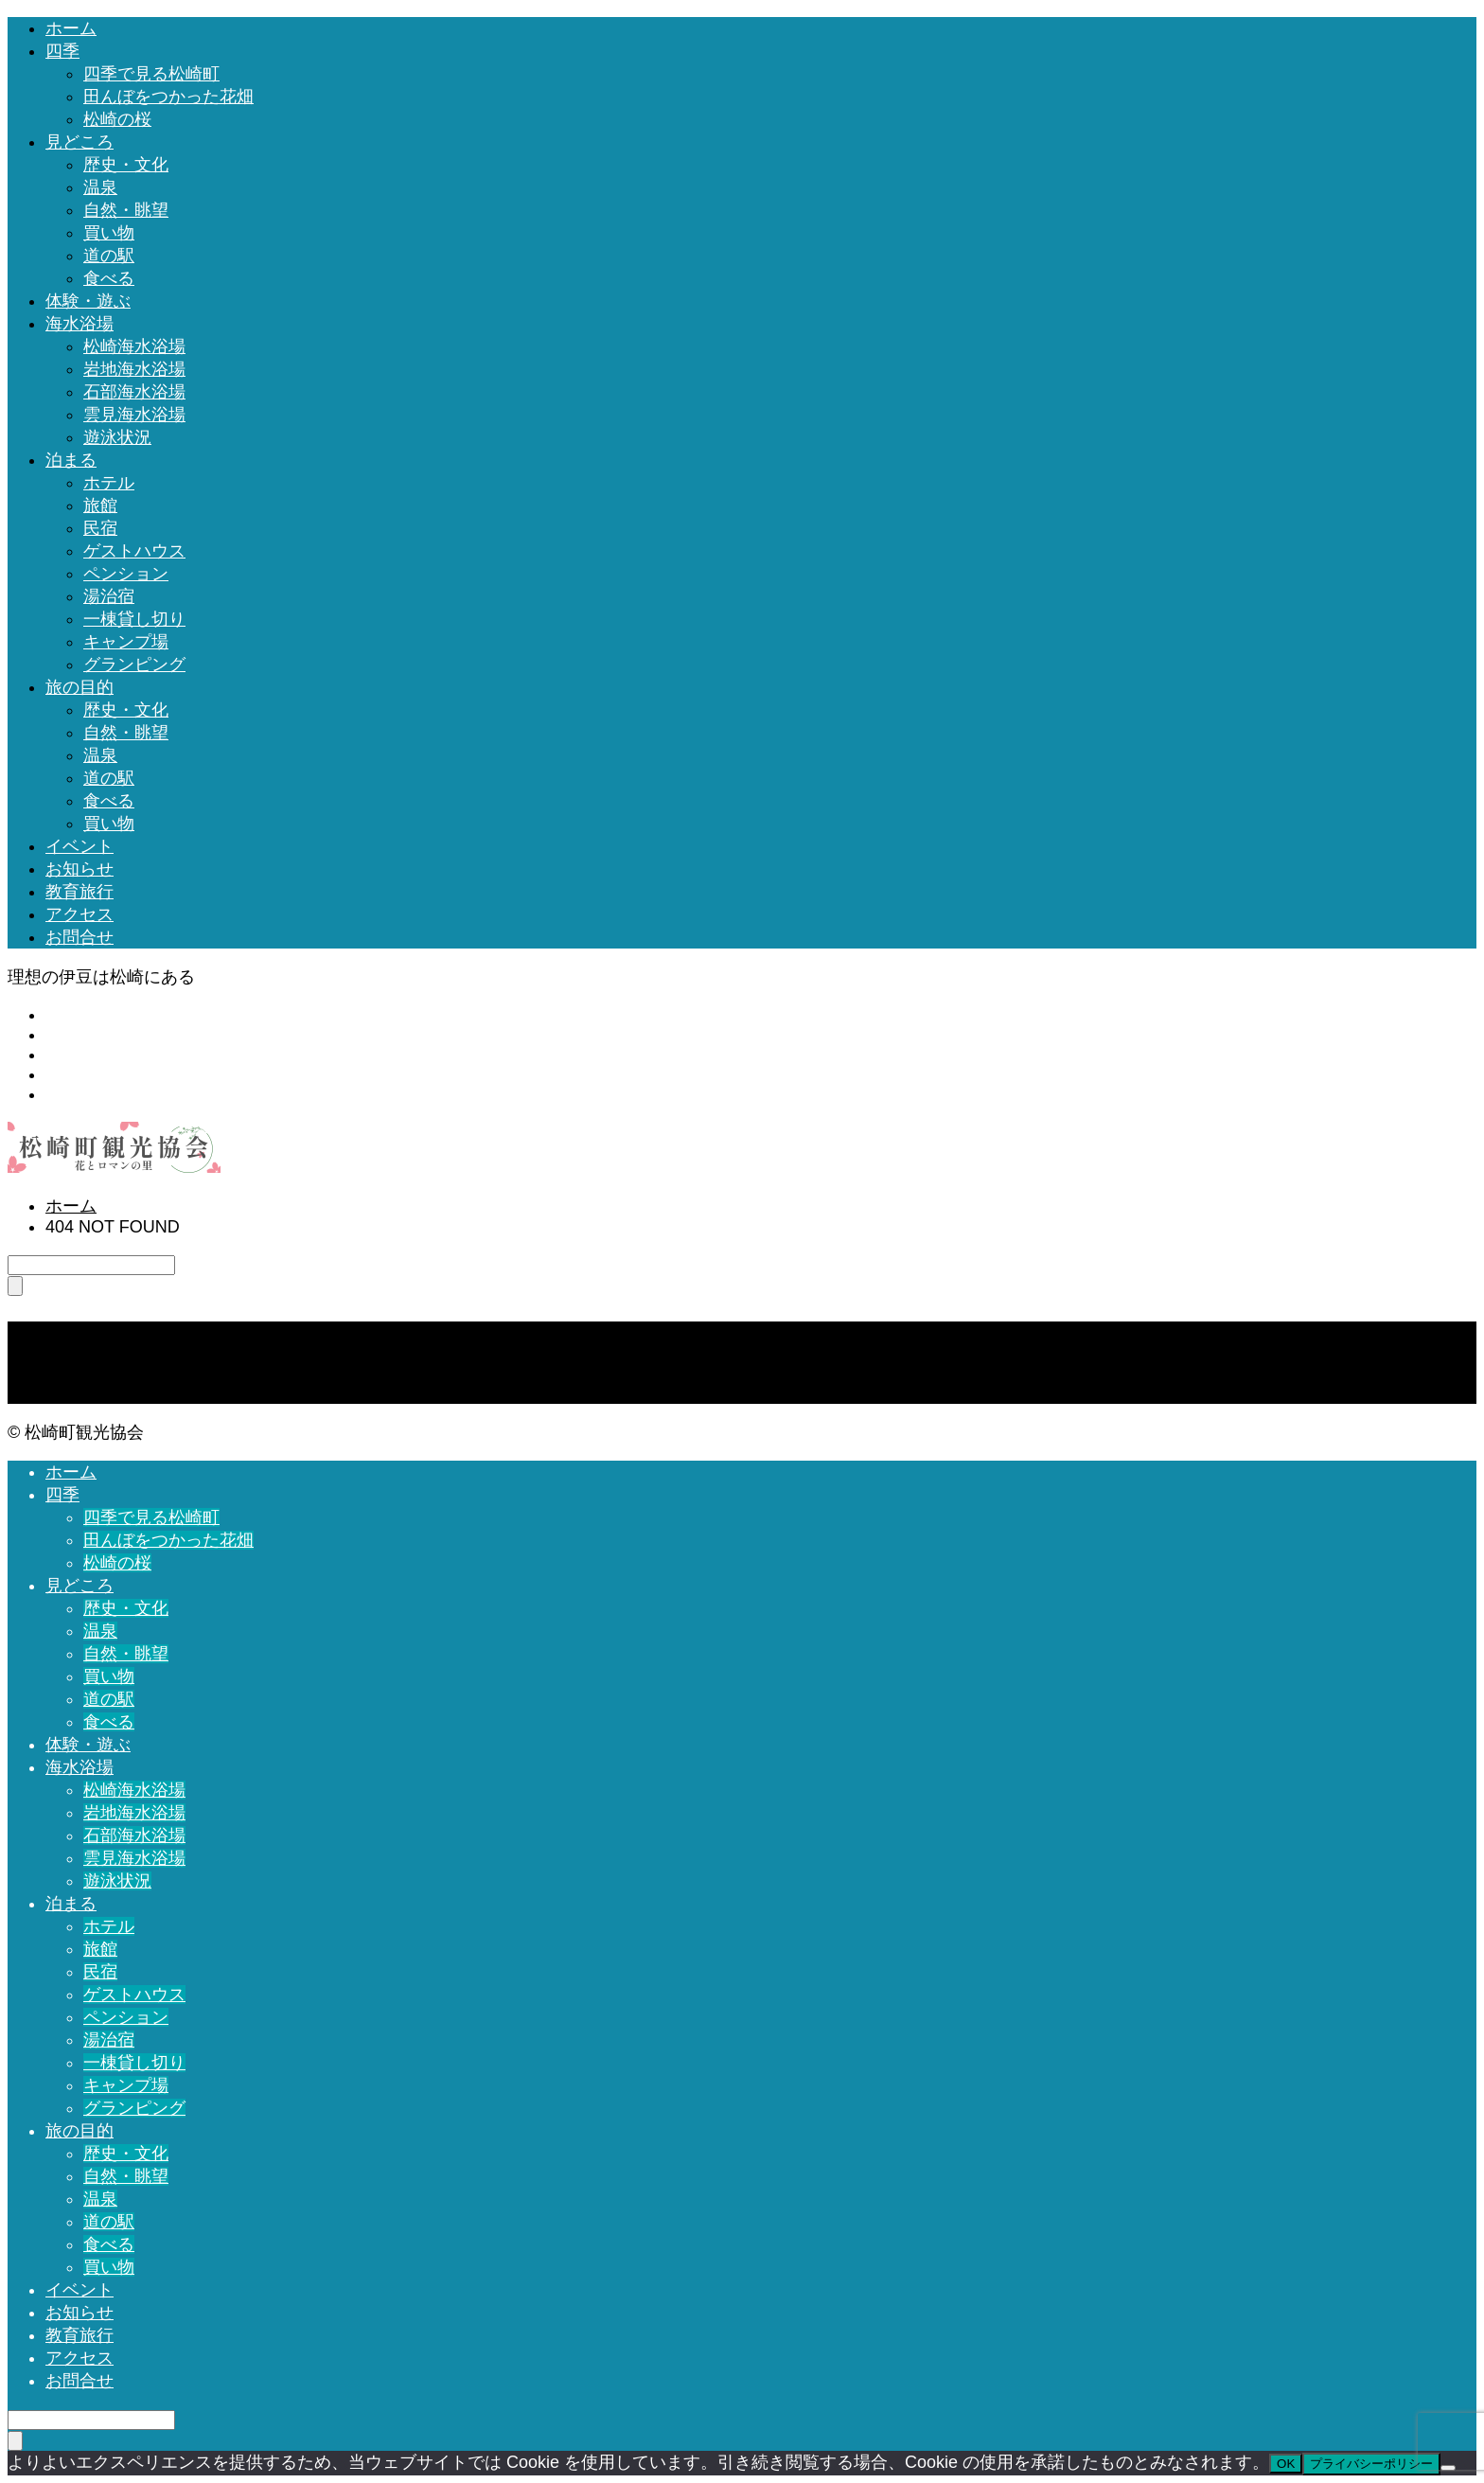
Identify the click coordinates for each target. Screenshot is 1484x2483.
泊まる (71, 460)
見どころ (79, 142)
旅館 (100, 505)
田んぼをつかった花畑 (168, 96)
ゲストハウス (134, 550)
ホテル (108, 482)
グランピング (134, 664)
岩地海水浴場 (134, 369)
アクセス (79, 914)
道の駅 (108, 255)
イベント (79, 846)
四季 (62, 51)
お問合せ (79, 937)
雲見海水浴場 (134, 414)
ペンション (125, 573)
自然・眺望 (125, 210)
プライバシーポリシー (1371, 2463)
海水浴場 (79, 323)
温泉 (100, 187)
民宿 (100, 528)
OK (1286, 2463)
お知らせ (79, 869)
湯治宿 (108, 596)
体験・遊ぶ (88, 301)
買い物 (108, 232)
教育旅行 (79, 891)
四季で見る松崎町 (151, 73)
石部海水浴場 (134, 391)
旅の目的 (79, 687)
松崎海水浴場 (134, 346)
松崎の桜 (117, 119)
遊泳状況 (117, 437)
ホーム (71, 28)
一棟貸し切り (134, 619)
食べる (108, 278)
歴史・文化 (125, 164)
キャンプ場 (125, 641)
